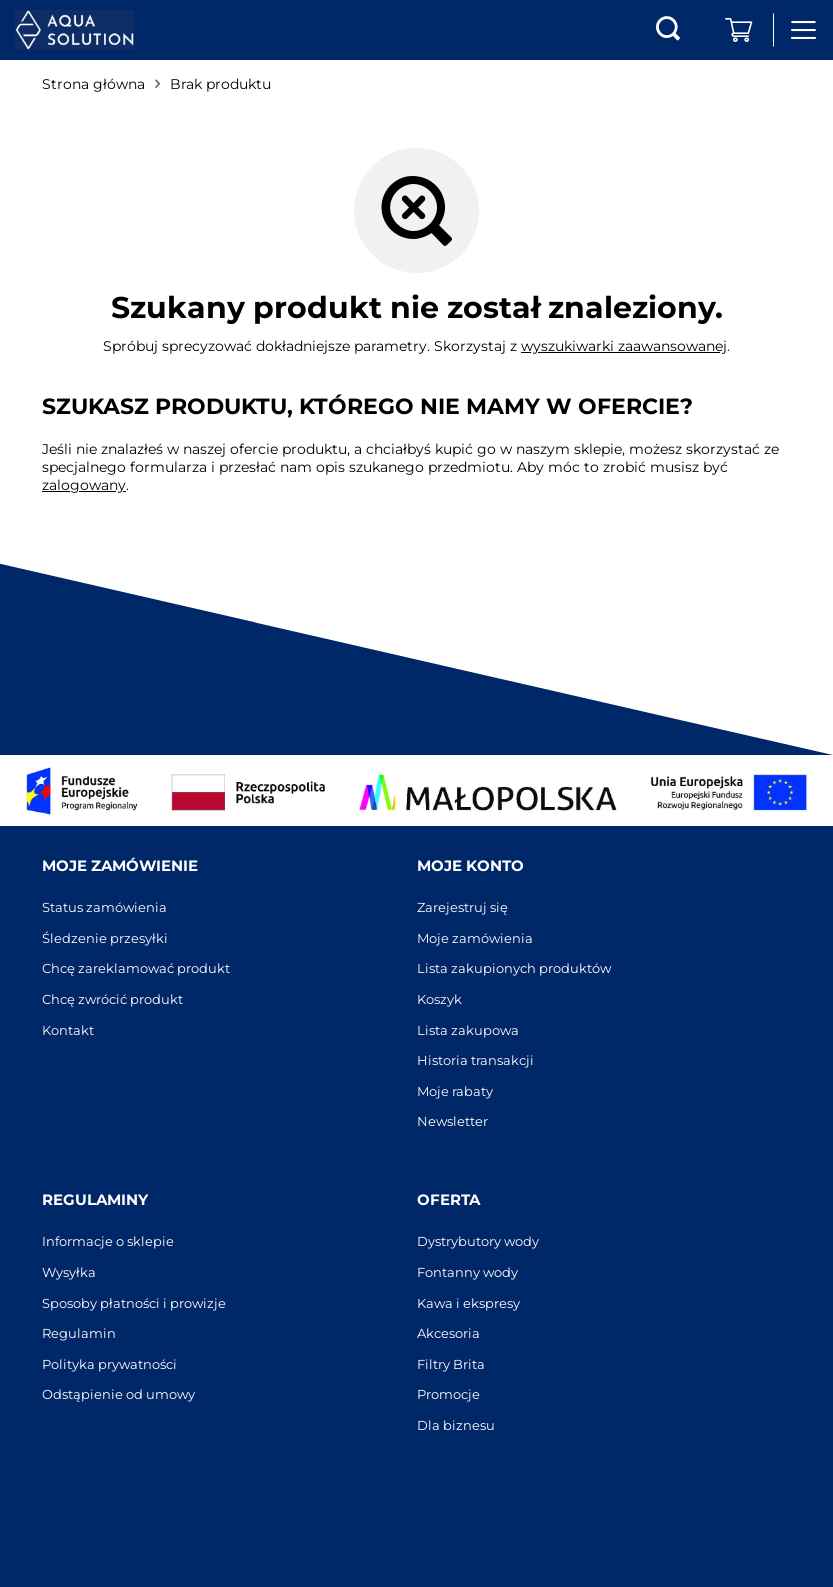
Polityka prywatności (109, 1364)
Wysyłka (69, 1272)
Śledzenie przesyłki (105, 938)
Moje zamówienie (120, 865)
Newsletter (452, 1121)
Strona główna (93, 84)
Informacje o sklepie (108, 1241)
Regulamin (79, 1333)
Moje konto (470, 865)
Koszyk (439, 999)
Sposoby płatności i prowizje (134, 1303)
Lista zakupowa (468, 1030)
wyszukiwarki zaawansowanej (624, 346)
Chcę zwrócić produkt (112, 999)
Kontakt (68, 1030)
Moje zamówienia (475, 938)
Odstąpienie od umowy (118, 1394)
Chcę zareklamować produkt (136, 968)
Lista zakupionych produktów (514, 968)
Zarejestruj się (462, 907)
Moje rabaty (455, 1091)
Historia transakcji (475, 1060)
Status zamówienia (104, 907)
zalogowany (84, 485)
